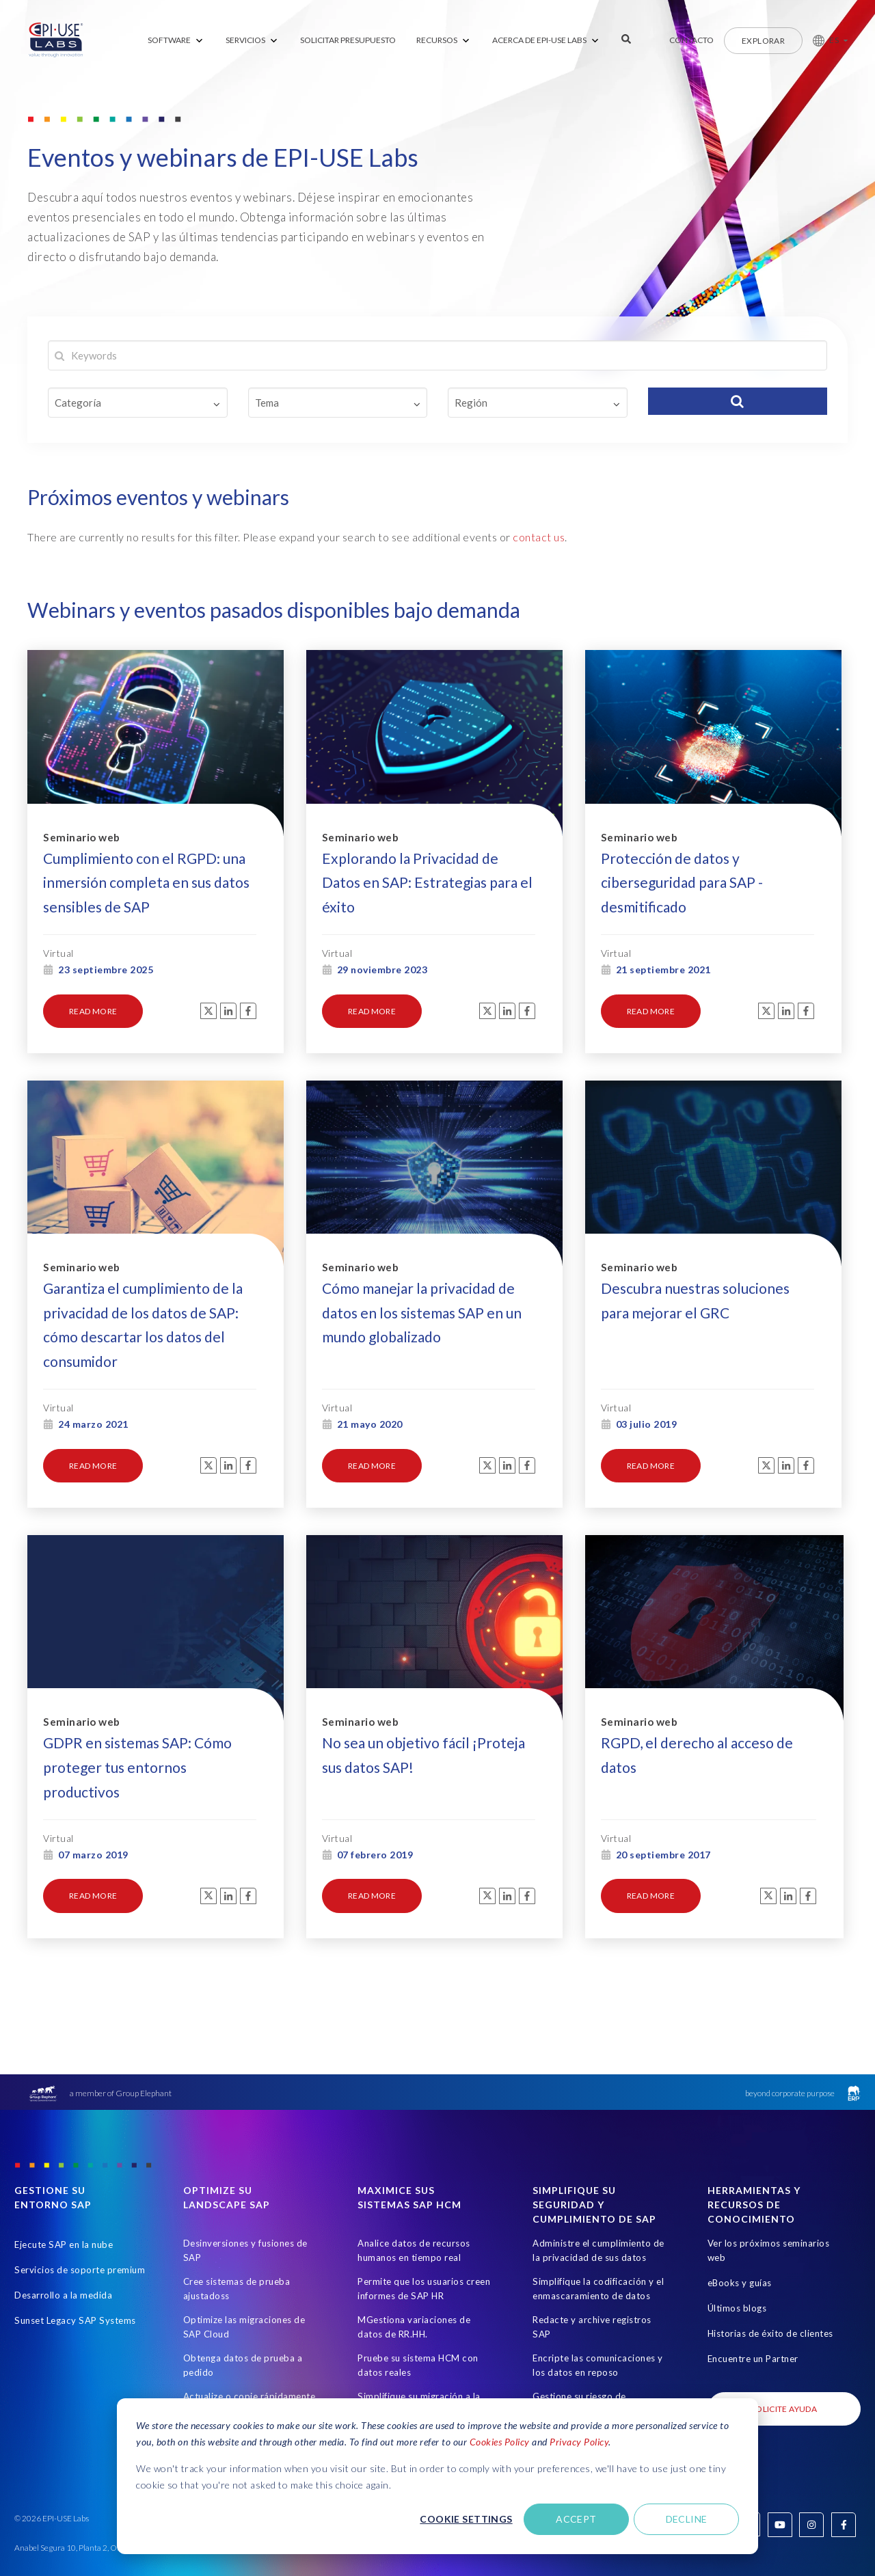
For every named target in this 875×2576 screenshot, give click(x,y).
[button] (825, 40)
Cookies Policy (500, 2442)
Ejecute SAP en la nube (63, 2189)
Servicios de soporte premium (79, 2214)
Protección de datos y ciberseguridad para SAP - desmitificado (682, 868)
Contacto (691, 40)
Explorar (763, 41)
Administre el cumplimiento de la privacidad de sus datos (598, 2195)
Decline (687, 2519)
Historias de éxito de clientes (770, 2278)
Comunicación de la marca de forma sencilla (421, 2386)
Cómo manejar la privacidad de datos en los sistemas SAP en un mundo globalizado (422, 1280)
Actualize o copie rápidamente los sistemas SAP (249, 2348)
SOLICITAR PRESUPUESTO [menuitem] (348, 40)
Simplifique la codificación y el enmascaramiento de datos (598, 2233)
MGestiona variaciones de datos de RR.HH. (414, 2271)
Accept (576, 2519)
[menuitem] (176, 41)
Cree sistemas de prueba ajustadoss (237, 2233)
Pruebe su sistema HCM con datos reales (418, 2309)
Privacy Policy (579, 2442)
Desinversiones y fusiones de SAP (245, 2195)
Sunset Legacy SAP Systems (75, 2265)
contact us (539, 536)
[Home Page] (56, 40)
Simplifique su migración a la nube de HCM (419, 2348)
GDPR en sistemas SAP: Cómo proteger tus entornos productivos (137, 1716)
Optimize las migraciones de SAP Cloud (244, 2271)
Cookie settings (466, 2519)
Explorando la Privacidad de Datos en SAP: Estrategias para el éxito (427, 868)
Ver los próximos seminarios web (769, 2195)
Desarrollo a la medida (63, 2239)
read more (93, 997)
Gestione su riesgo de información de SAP (579, 2348)
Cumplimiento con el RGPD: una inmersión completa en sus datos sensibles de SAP (146, 868)
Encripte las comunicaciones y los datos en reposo (598, 2309)
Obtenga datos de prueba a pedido (243, 2309)
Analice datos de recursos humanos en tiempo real (414, 2195)
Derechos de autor (796, 2543)
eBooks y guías (740, 2227)
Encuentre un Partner (753, 2303)
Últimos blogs (737, 2252)
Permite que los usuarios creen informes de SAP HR (424, 2233)
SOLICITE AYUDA (784, 2353)
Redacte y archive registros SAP (592, 2271)
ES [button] (834, 40)
